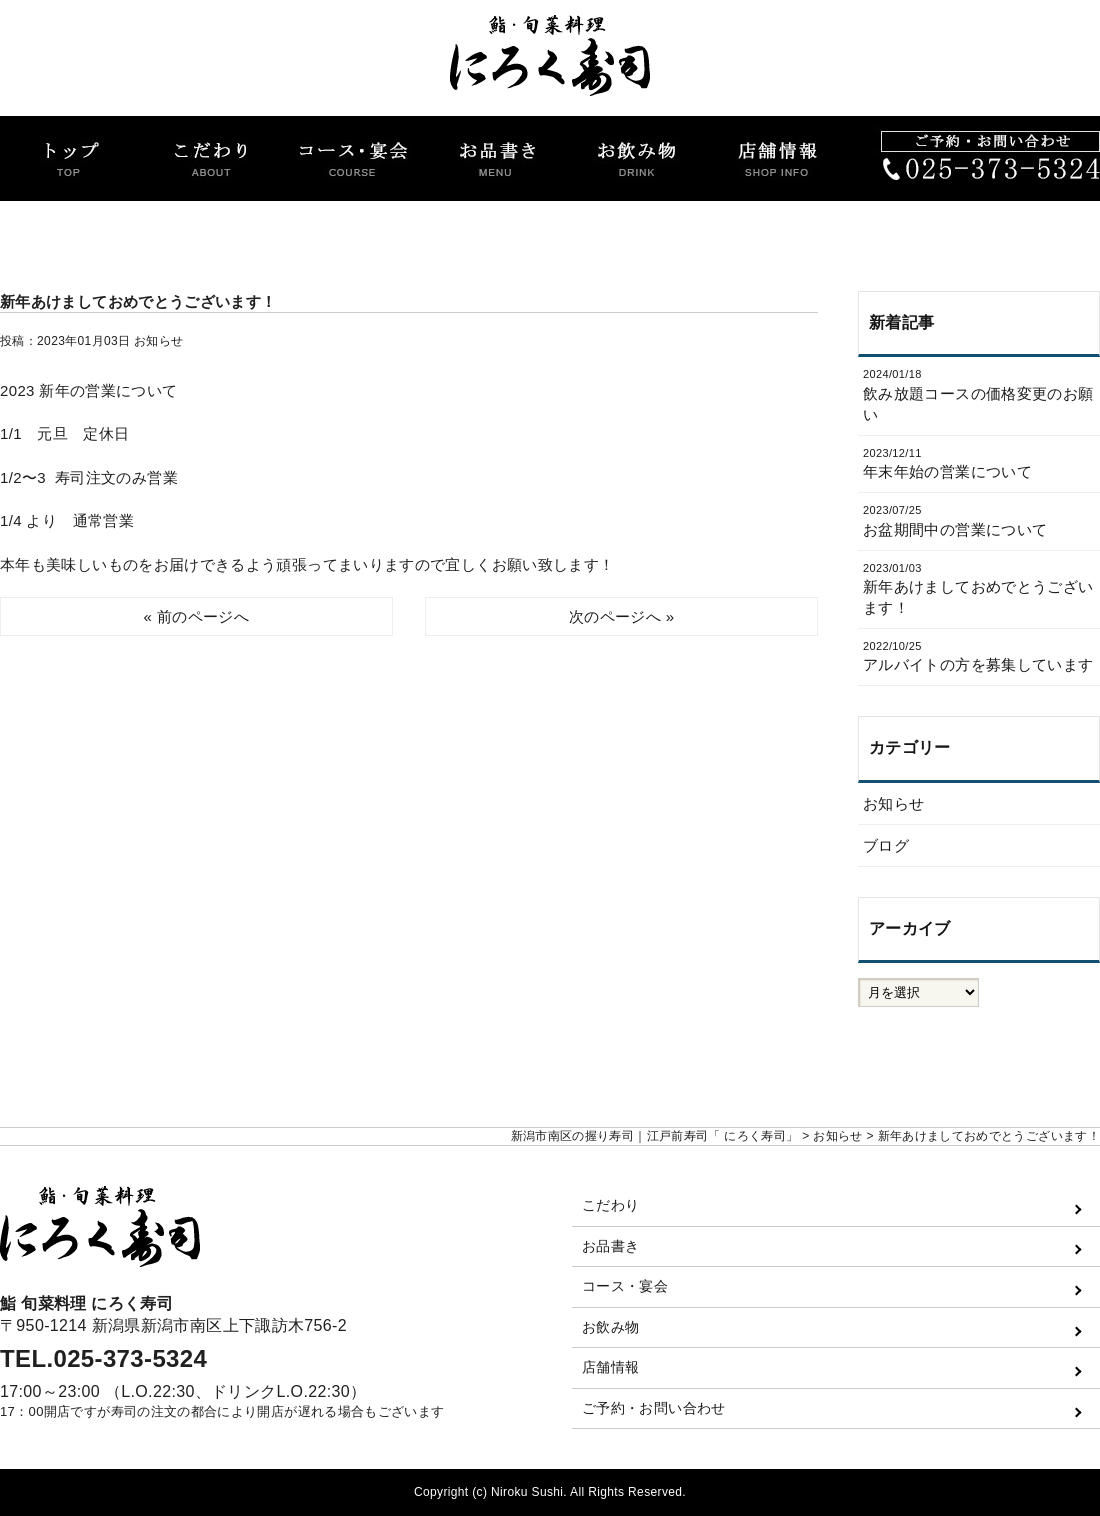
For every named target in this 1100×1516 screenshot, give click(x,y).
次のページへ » (621, 616)
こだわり (610, 1205)
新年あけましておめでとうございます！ (979, 588)
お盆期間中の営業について (979, 520)
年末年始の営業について (979, 463)
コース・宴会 (625, 1286)
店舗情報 (610, 1367)
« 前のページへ (196, 616)
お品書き (610, 1246)
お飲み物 (610, 1327)
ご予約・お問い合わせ (654, 1408)
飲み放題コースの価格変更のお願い (979, 394)
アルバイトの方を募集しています (979, 656)
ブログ (886, 845)
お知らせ (158, 341)
